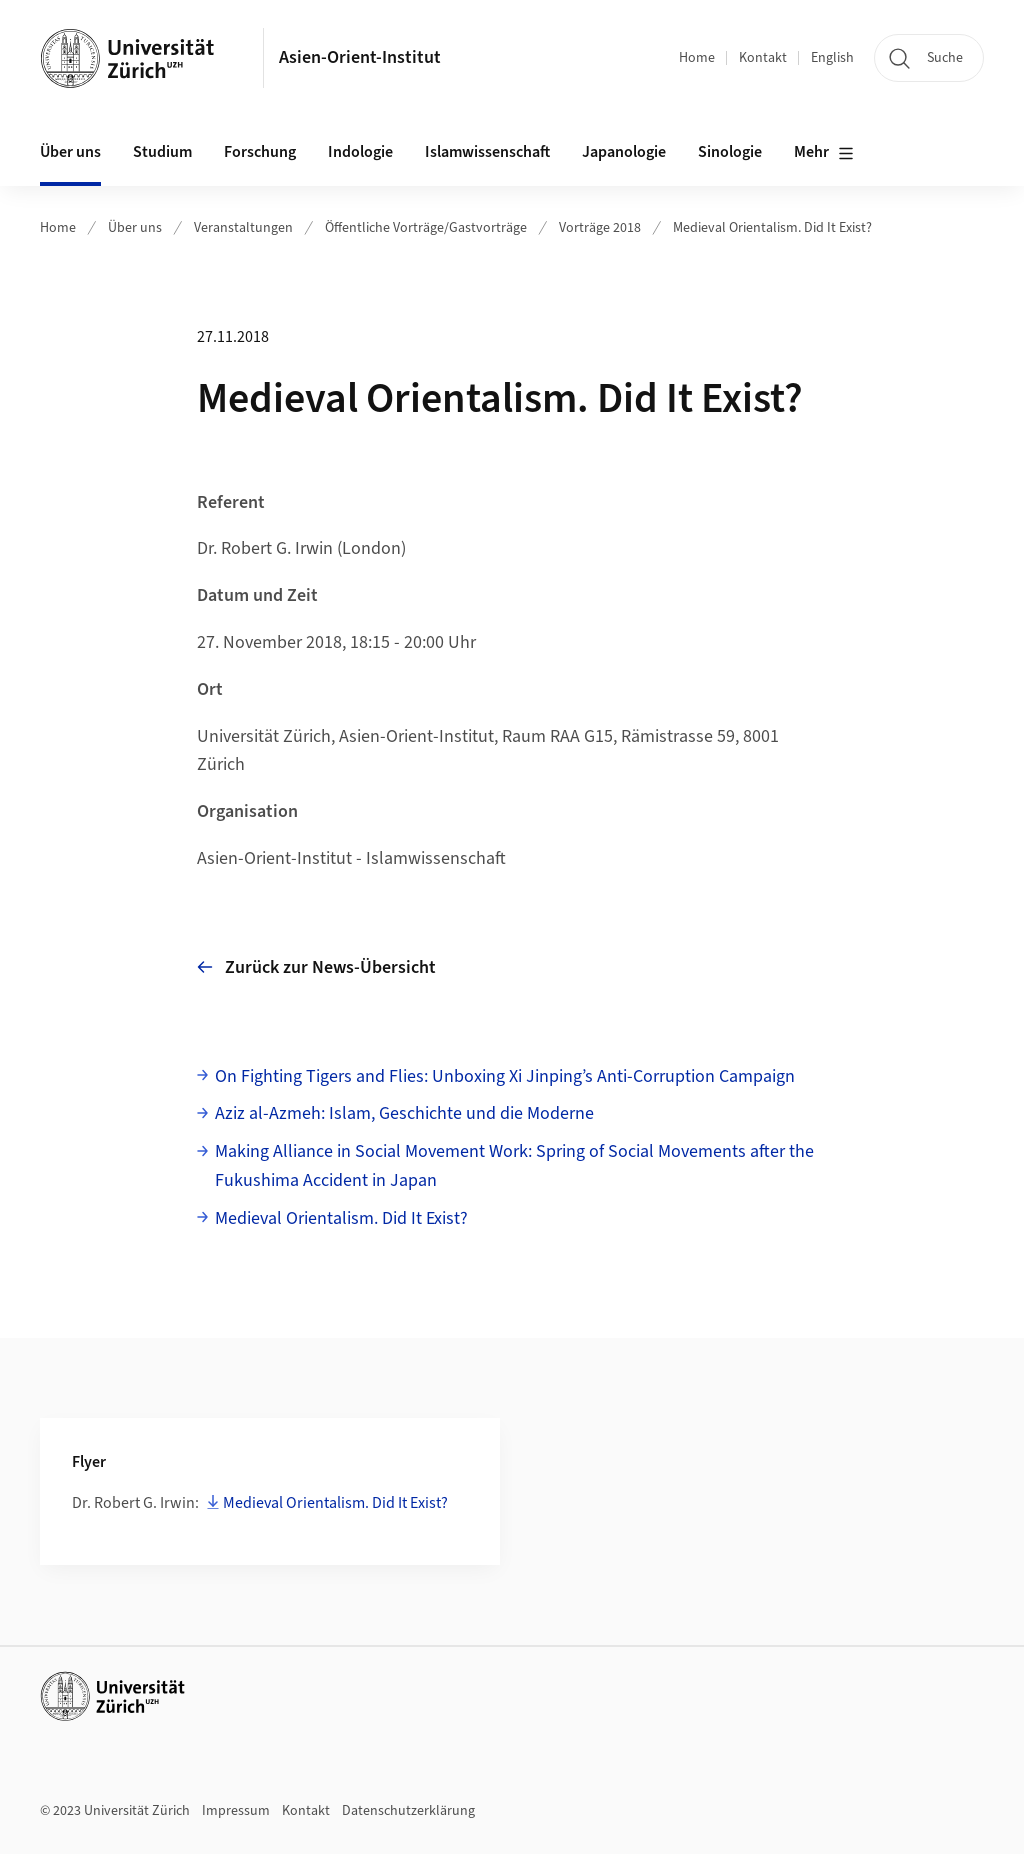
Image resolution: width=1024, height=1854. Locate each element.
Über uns (135, 228)
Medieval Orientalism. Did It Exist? (772, 228)
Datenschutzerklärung (408, 1811)
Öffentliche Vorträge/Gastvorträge (426, 228)
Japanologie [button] (624, 152)
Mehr (824, 153)
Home (697, 58)
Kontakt (763, 58)
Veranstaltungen (243, 228)
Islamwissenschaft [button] (487, 152)
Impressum (236, 1811)
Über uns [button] (70, 152)
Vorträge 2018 (600, 228)
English (832, 58)
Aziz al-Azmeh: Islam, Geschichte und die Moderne (404, 1113)
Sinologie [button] (730, 152)
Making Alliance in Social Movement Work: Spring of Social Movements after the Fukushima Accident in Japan (514, 1166)
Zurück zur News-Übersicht (316, 967)
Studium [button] (162, 152)
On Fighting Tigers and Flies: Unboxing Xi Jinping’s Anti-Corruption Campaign (505, 1076)
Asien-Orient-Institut (360, 57)
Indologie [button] (360, 152)
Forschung (260, 152)
